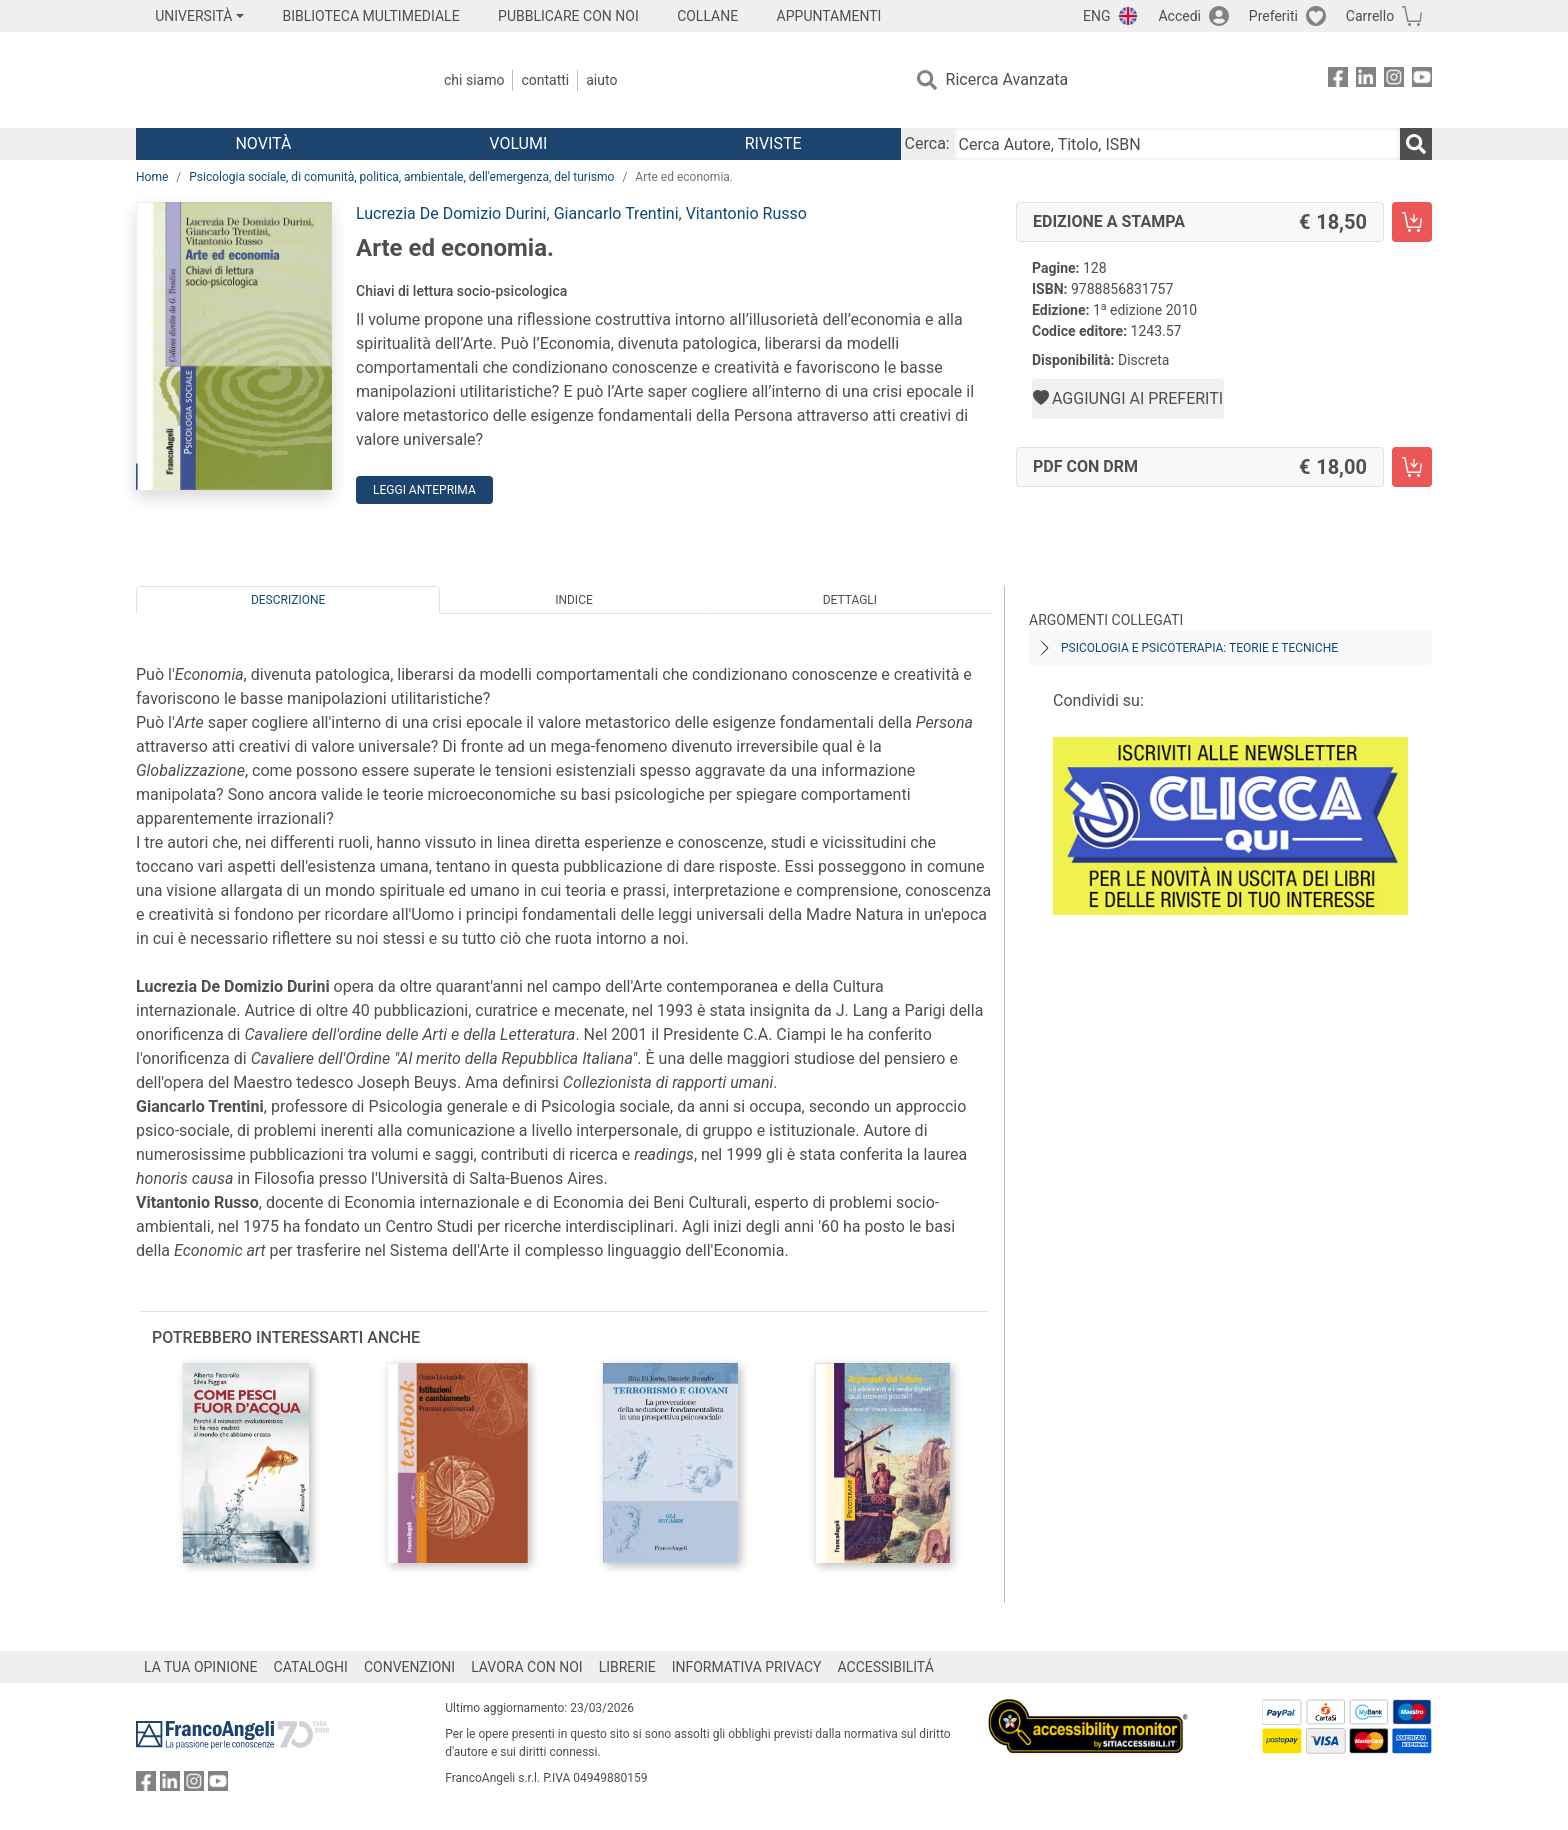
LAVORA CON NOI (527, 1667)
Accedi (1179, 16)
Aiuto (601, 80)
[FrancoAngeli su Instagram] (1394, 80)
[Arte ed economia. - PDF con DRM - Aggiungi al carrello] (1412, 467)
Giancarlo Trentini (616, 213)
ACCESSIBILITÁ (886, 1667)
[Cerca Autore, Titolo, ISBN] (1177, 144)
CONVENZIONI (409, 1667)
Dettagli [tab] (850, 600)
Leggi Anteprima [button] (424, 490)
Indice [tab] (574, 600)
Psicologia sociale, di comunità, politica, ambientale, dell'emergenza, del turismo (401, 177)
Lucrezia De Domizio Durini (451, 213)
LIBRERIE (627, 1667)
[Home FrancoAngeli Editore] (268, 80)
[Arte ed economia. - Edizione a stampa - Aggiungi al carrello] (1412, 222)
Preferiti (1273, 16)
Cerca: (927, 143)
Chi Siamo (474, 80)
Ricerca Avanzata (1007, 79)
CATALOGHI (311, 1667)
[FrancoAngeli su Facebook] (1338, 80)
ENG (1096, 16)
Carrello (1370, 16)
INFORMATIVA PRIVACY (747, 1667)
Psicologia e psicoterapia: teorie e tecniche (1199, 648)
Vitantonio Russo (746, 213)
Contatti (545, 80)
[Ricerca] (1416, 144)
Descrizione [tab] (288, 600)
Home (152, 177)
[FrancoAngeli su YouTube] (1422, 80)
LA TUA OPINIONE (201, 1667)
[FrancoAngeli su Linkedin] (1366, 80)
